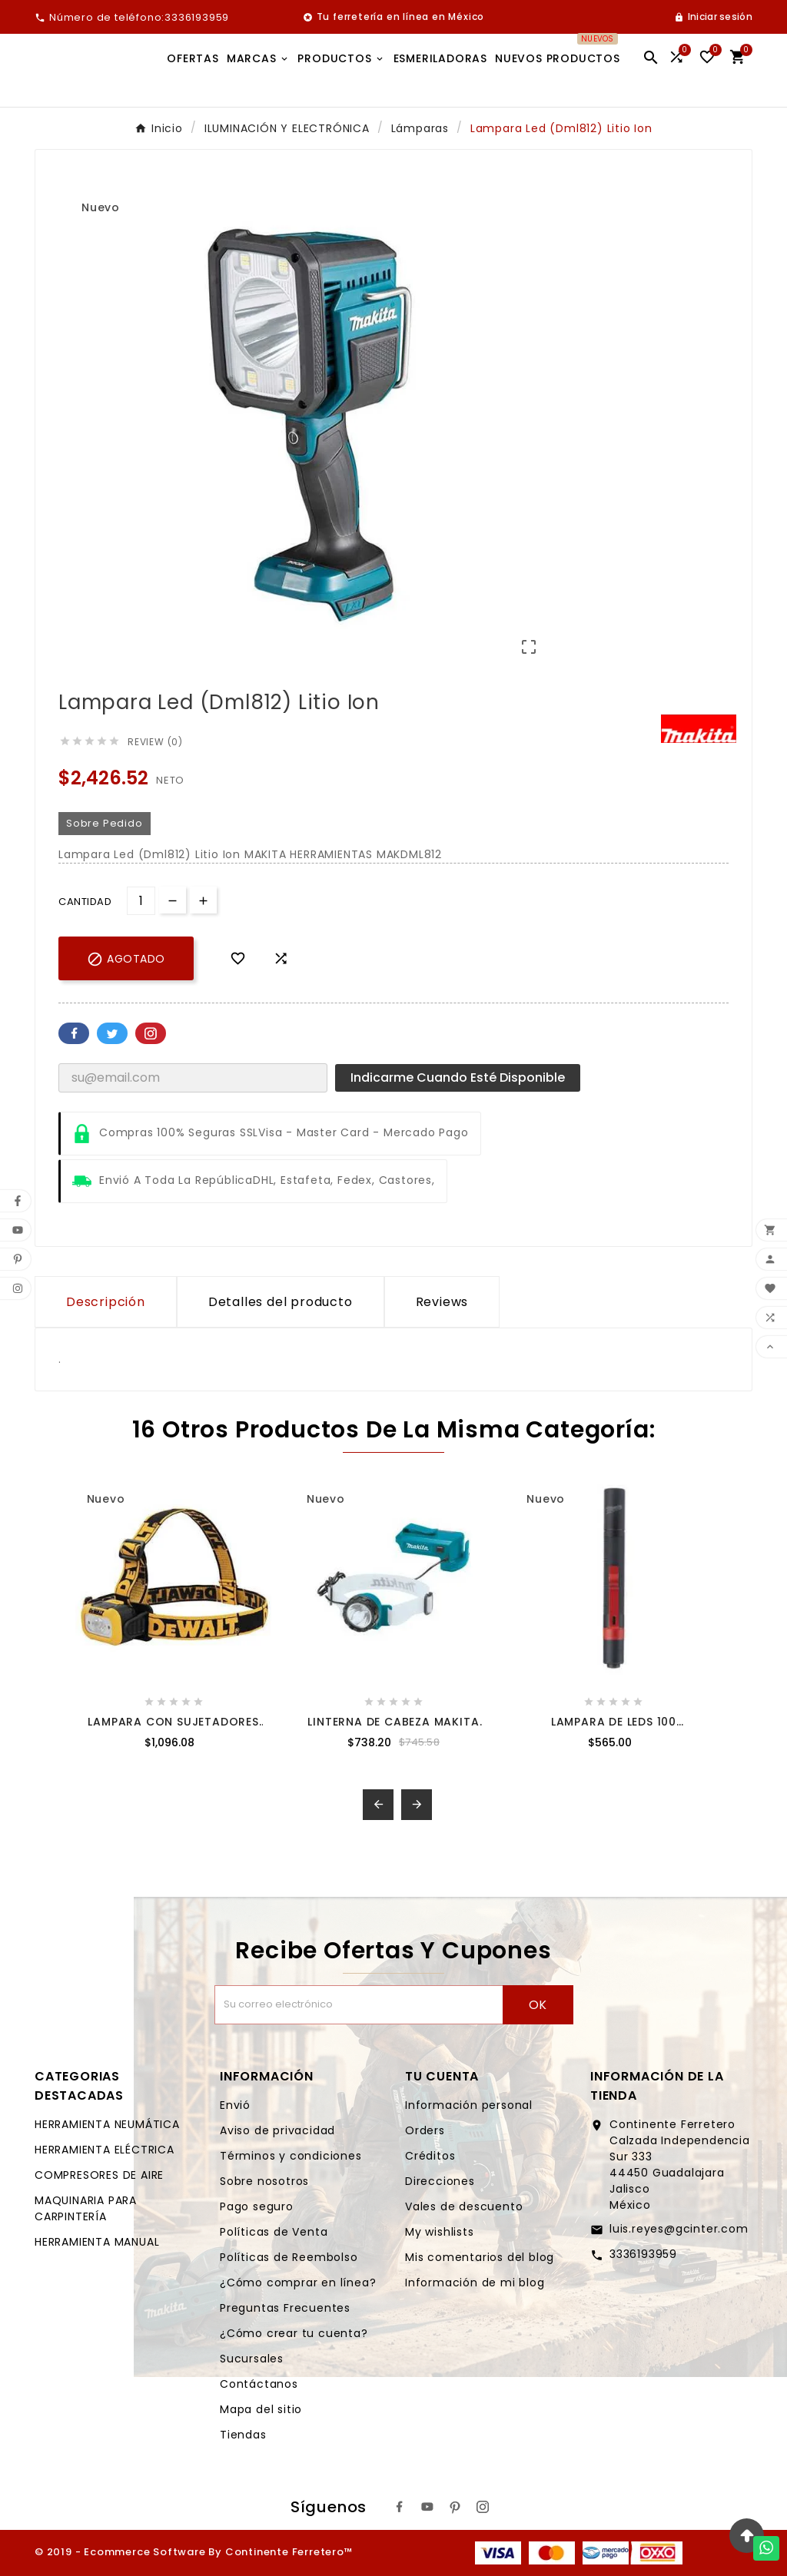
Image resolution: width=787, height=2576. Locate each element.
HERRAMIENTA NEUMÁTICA (107, 2124)
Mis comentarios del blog (479, 2257)
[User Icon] (713, 17)
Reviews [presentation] (442, 1302)
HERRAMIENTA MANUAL (97, 2241)
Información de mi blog (475, 2282)
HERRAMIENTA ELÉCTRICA (104, 2149)
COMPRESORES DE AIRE (99, 2175)
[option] (645, 225)
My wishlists (439, 2231)
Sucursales (252, 2358)
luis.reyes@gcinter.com (679, 2228)
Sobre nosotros (264, 2181)
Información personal (469, 2105)
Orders (425, 2130)
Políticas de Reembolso (289, 2257)
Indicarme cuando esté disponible (457, 1077)
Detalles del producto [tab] (280, 1302)
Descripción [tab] (105, 1302)
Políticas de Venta (273, 2231)
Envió (235, 2105)
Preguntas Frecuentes (285, 2308)
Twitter (112, 1033)
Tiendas (243, 2434)
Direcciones (440, 2181)
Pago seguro (257, 2206)
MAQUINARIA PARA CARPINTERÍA (86, 2208)
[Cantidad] (141, 901)
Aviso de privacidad (277, 2130)
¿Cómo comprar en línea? (298, 2282)
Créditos (430, 2155)
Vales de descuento (464, 2206)
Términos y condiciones (291, 2155)
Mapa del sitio (261, 2409)
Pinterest (150, 1033)
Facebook (73, 1033)
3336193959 (643, 2254)
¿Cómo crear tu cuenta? (294, 2333)
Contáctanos (259, 2384)
